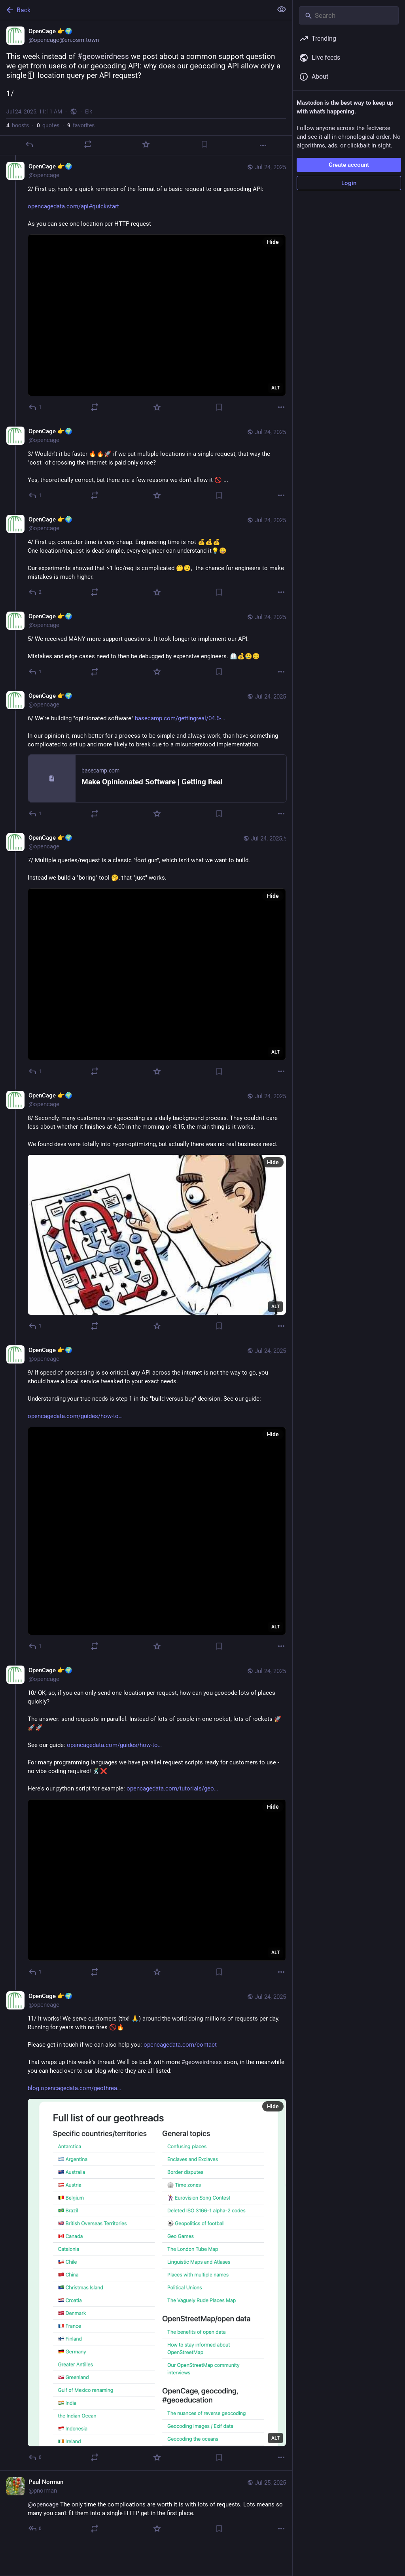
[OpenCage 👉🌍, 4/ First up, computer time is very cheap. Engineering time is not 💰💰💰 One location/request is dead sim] (146, 556)
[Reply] (29, 144)
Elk (88, 111)
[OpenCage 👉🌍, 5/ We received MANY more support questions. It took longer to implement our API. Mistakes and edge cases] (146, 645)
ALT (275, 388)
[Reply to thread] (35, 407)
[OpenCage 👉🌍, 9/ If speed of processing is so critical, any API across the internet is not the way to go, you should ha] (146, 1499)
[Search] (349, 15)
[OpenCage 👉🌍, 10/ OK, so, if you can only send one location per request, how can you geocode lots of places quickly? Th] (146, 1822)
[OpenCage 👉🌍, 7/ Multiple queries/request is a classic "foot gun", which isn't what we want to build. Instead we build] (146, 955)
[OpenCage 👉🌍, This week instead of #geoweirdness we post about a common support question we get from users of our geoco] (146, 87)
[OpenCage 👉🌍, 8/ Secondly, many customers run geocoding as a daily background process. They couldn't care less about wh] (146, 1211)
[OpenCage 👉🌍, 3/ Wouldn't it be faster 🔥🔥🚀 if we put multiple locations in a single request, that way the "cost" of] (146, 464)
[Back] (135, 10)
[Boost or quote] (88, 144)
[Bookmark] (204, 144)
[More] (263, 145)
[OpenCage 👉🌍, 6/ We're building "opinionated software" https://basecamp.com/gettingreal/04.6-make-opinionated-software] (146, 756)
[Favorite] (146, 144)
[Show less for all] (281, 9)
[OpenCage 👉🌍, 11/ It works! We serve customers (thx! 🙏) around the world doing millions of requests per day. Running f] (146, 2227)
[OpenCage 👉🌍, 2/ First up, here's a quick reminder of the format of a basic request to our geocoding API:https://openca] (146, 287)
